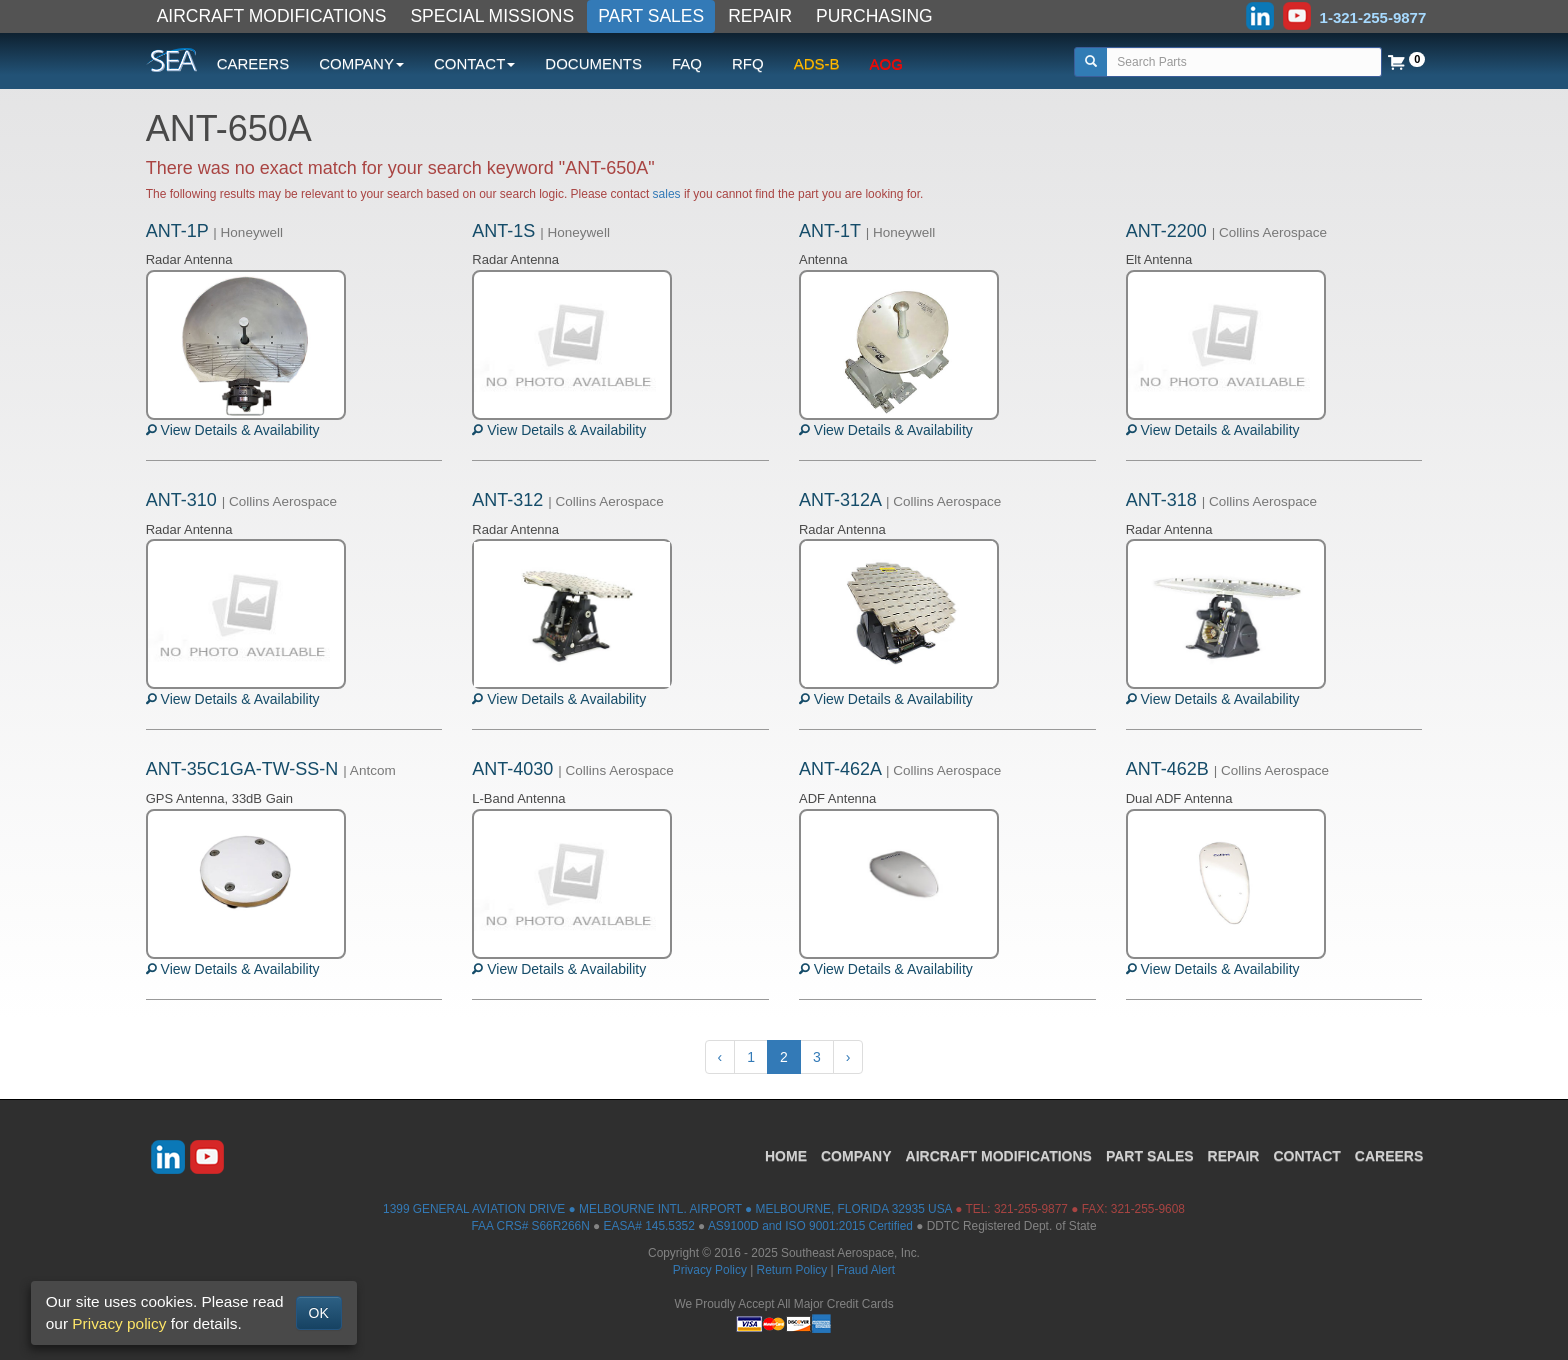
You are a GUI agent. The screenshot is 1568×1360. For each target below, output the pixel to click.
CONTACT (1306, 1156)
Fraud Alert (866, 1270)
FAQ (687, 63)
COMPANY (856, 1156)
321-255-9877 (1031, 1209)
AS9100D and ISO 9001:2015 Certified (810, 1226)
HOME (786, 1156)
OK (319, 1313)
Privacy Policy (710, 1270)
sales (667, 194)
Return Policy (792, 1270)
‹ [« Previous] (720, 1057)
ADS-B (817, 63)
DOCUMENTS (593, 63)
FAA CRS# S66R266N (530, 1226)
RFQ (748, 63)
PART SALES (651, 16)
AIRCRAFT (999, 1156)
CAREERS (253, 63)
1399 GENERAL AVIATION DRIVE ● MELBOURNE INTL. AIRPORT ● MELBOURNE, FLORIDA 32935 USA (667, 1209)
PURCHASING (874, 16)
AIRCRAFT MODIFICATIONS (272, 16)
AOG (886, 63)
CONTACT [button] (474, 63)
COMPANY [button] (361, 63)
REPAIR (760, 16)
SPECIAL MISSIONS (492, 16)
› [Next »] (848, 1057)
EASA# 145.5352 (649, 1226)
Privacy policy (119, 1323)
